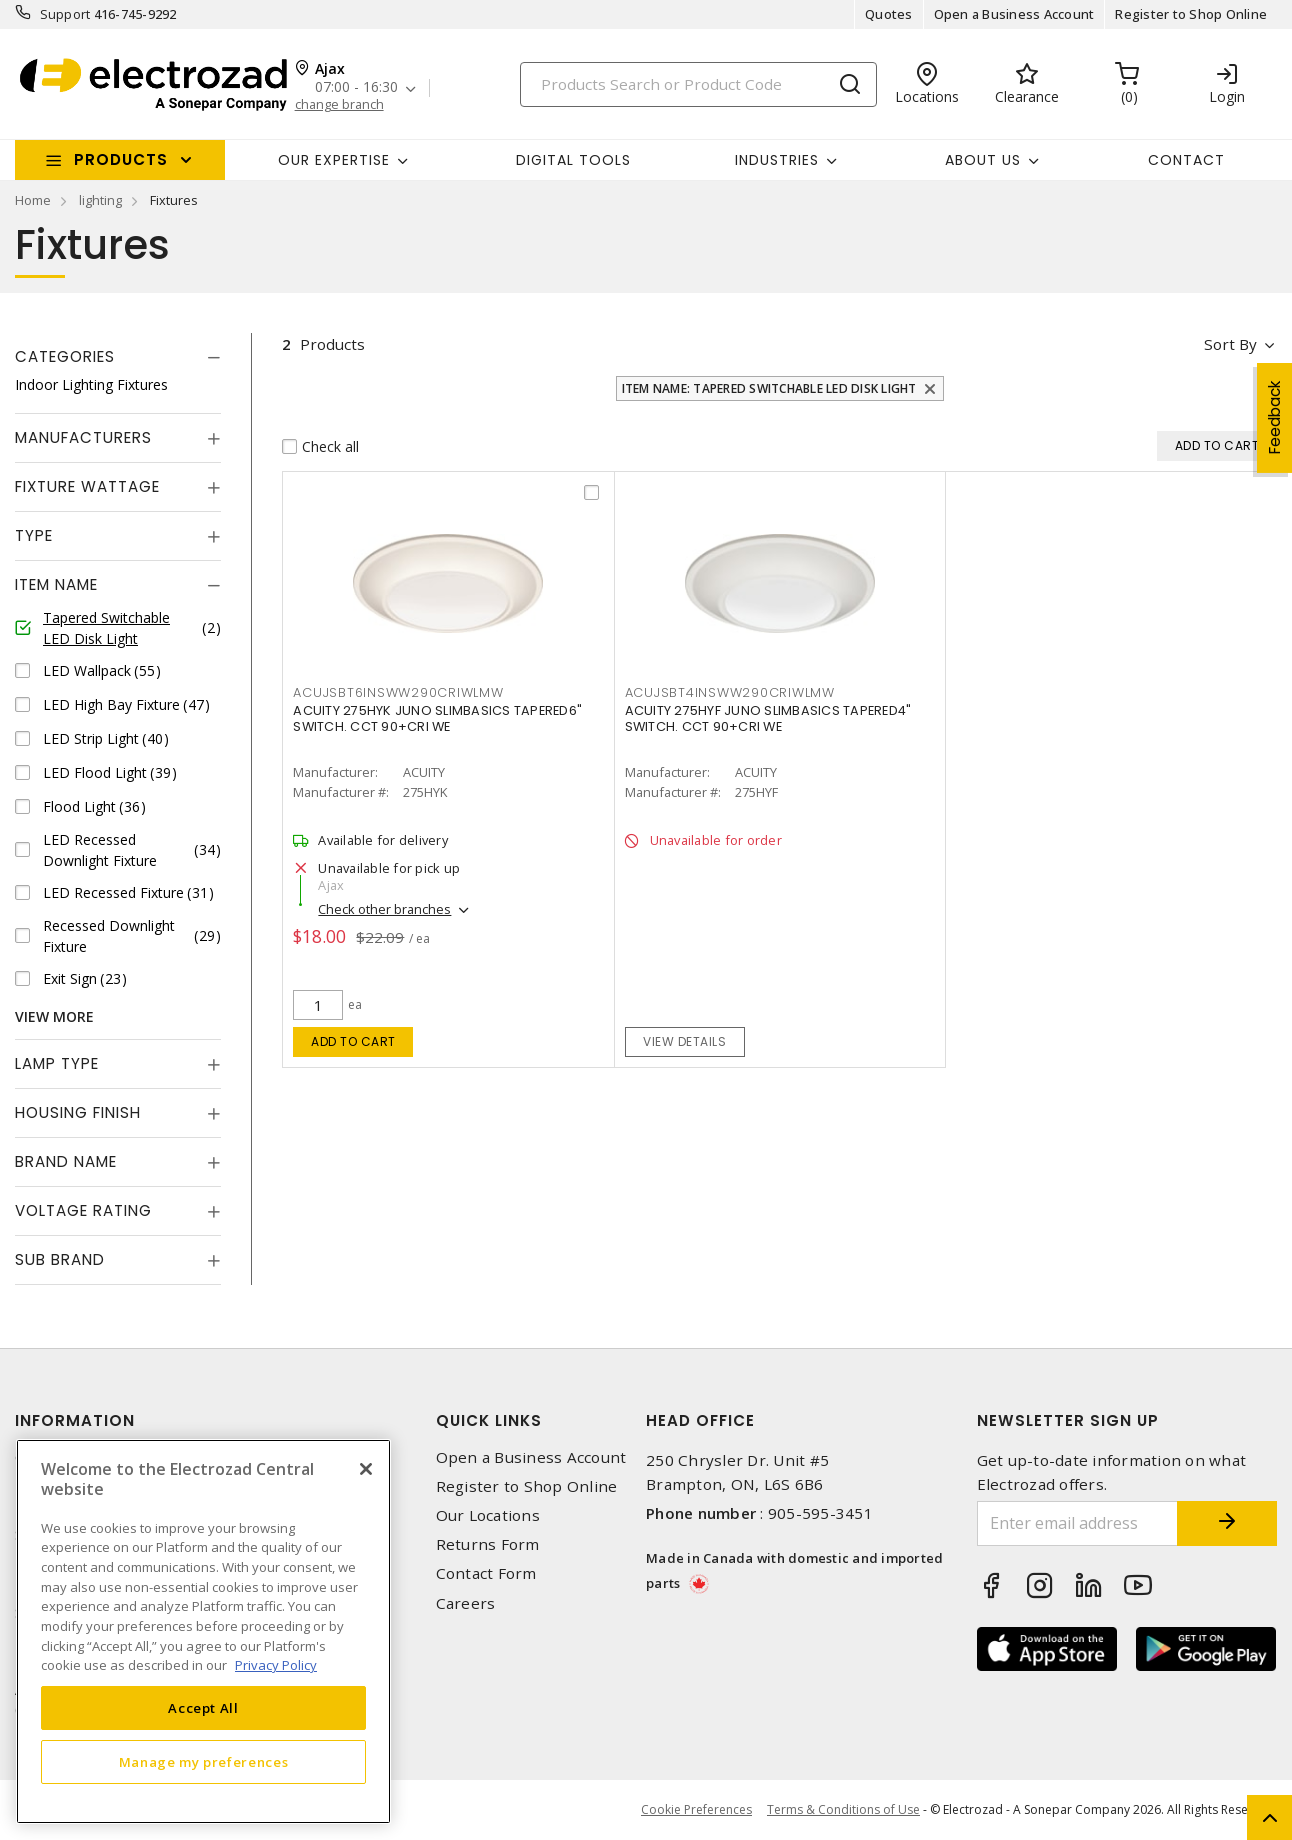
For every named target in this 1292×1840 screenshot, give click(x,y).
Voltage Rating (83, 1210)
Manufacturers (83, 437)
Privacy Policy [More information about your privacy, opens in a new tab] (276, 1665)
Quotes (889, 14)
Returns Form (488, 1544)
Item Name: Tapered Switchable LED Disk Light (769, 388)
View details (684, 1041)
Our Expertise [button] (334, 160)
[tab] (118, 357)
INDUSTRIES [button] (777, 160)
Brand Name (66, 1161)
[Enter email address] (1078, 1523)
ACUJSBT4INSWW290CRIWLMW (730, 692)
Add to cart (353, 1041)
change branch (339, 104)
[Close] (366, 1469)
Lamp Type (57, 1063)
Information (75, 1420)
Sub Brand (60, 1259)
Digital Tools (573, 160)
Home (33, 200)
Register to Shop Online (1191, 14)
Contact (1186, 160)
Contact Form (486, 1573)
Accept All (203, 1708)
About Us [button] (983, 160)
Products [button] (121, 159)
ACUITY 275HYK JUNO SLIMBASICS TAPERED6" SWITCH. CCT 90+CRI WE (437, 718)
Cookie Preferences (696, 1810)
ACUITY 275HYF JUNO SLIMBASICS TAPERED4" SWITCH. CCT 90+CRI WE (768, 718)
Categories (65, 356)
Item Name (56, 584)
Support (65, 14)
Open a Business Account (1014, 14)
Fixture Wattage (87, 486)
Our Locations (488, 1515)
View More (54, 1016)
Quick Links (489, 1420)
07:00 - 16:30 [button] (356, 87)
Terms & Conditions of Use (843, 1809)
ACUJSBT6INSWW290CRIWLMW (398, 692)
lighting (100, 200)
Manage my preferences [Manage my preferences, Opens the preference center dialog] (204, 1762)
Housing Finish (78, 1112)
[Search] (698, 84)
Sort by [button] (1230, 344)
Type (34, 535)
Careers (466, 1603)
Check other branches (384, 909)
